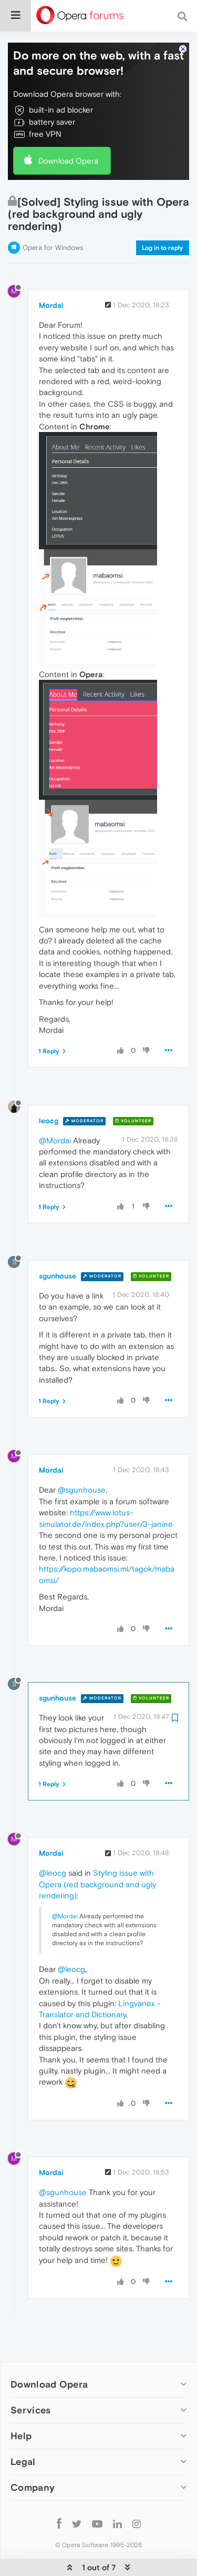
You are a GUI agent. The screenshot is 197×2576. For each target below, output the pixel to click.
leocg (48, 1103)
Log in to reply (162, 230)
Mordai (51, 287)
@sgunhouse (82, 1472)
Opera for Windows (53, 230)
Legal (23, 2443)
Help (21, 2417)
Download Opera (68, 142)
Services (30, 2392)
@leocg (52, 1855)
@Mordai (55, 1122)
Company (33, 2469)
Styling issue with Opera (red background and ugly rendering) (97, 1867)
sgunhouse (57, 1258)
